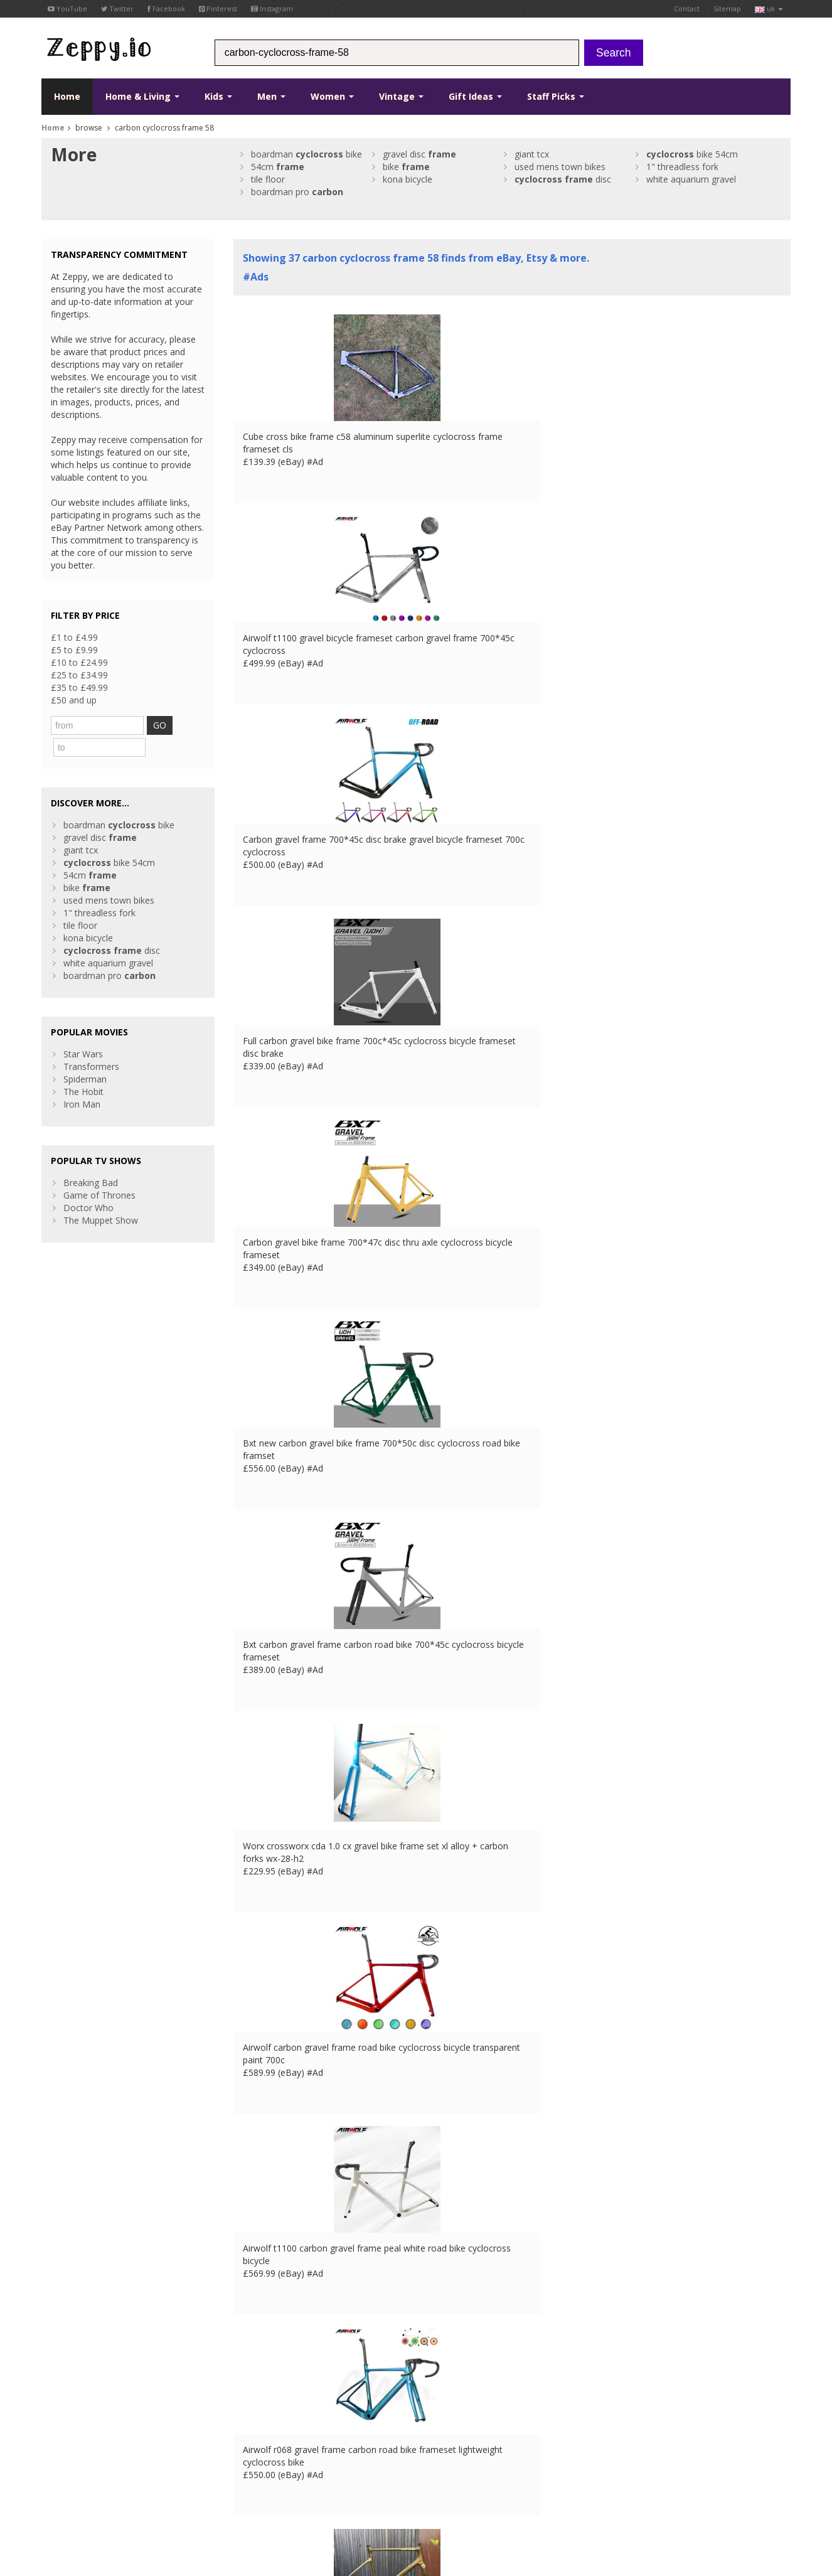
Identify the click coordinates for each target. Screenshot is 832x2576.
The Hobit (83, 1067)
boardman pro (297, 192)
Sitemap (727, 8)
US (299, 2496)
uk (769, 8)
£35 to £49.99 (79, 687)
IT (283, 2496)
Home (67, 96)
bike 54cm (692, 154)
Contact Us (256, 2408)
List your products (270, 2433)
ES (267, 2496)
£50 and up (74, 700)
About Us (252, 2396)
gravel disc (419, 154)
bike (406, 167)
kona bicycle (407, 179)
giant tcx (532, 154)
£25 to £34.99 (79, 675)
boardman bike (306, 154)
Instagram (272, 8)
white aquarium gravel (691, 179)
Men (271, 96)
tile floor (268, 179)
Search (613, 52)
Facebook (166, 8)
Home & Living (142, 96)
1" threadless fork (682, 167)
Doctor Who (88, 1183)
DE (250, 2496)
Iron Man (81, 1080)
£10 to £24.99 (79, 662)
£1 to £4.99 (74, 637)
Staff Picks (555, 96)
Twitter (117, 8)
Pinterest (218, 8)
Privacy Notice (133, 2496)
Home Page (257, 2421)
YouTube (67, 8)
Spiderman (85, 1055)
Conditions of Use (70, 2496)
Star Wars (83, 1029)
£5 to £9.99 (74, 650)
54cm (277, 167)
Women (332, 96)
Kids (218, 96)
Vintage (401, 96)
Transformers (91, 1042)
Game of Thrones (99, 1171)
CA (316, 2496)
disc (563, 179)
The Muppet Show (100, 1196)
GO (171, 725)
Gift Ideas (475, 96)
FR (233, 2496)
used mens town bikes (560, 167)
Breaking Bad (90, 1158)
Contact (687, 8)
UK (215, 2496)
